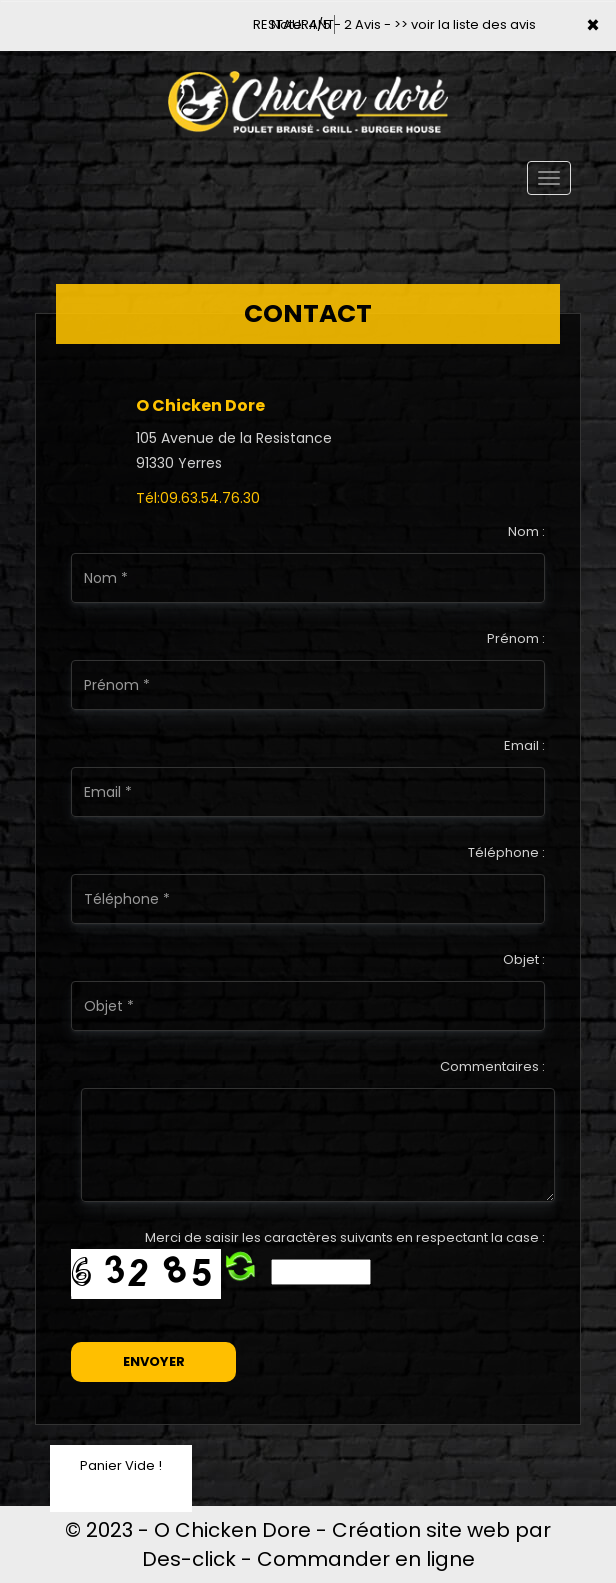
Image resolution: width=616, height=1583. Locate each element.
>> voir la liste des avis (465, 24)
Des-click (189, 1559)
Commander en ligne (366, 1559)
